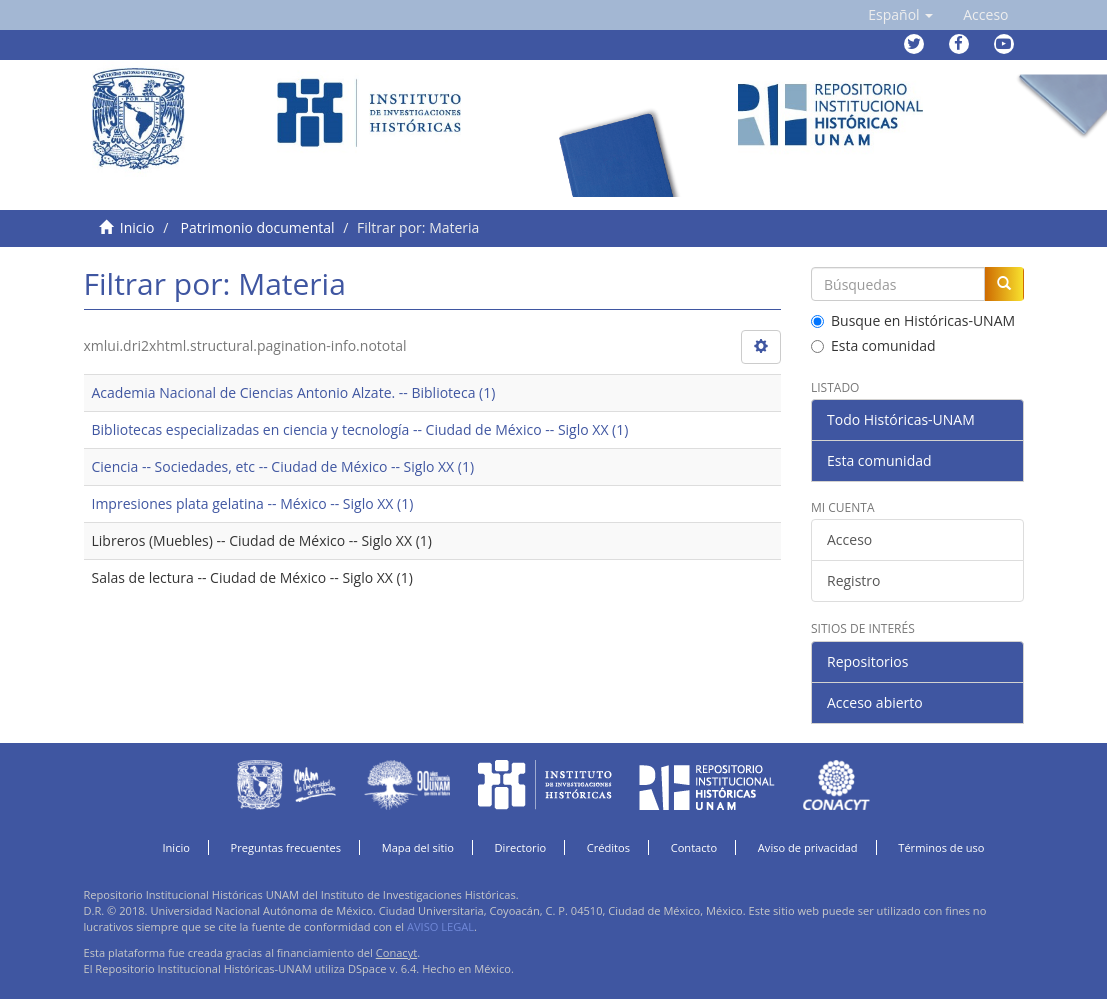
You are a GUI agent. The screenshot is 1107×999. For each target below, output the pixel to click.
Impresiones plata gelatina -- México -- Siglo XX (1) (253, 503)
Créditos (608, 847)
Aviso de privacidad (808, 847)
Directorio (521, 847)
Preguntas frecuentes (286, 847)
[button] (900, 15)
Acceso (849, 539)
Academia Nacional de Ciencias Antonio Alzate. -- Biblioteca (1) (294, 392)
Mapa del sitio (418, 847)
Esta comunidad (873, 345)
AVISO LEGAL (440, 926)
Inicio (137, 227)
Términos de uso (941, 847)
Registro (853, 580)
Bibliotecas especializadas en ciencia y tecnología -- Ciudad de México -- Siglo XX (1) (360, 429)
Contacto (694, 847)
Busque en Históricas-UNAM (913, 320)
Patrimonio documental (258, 227)
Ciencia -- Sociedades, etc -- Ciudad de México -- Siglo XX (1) (283, 466)
